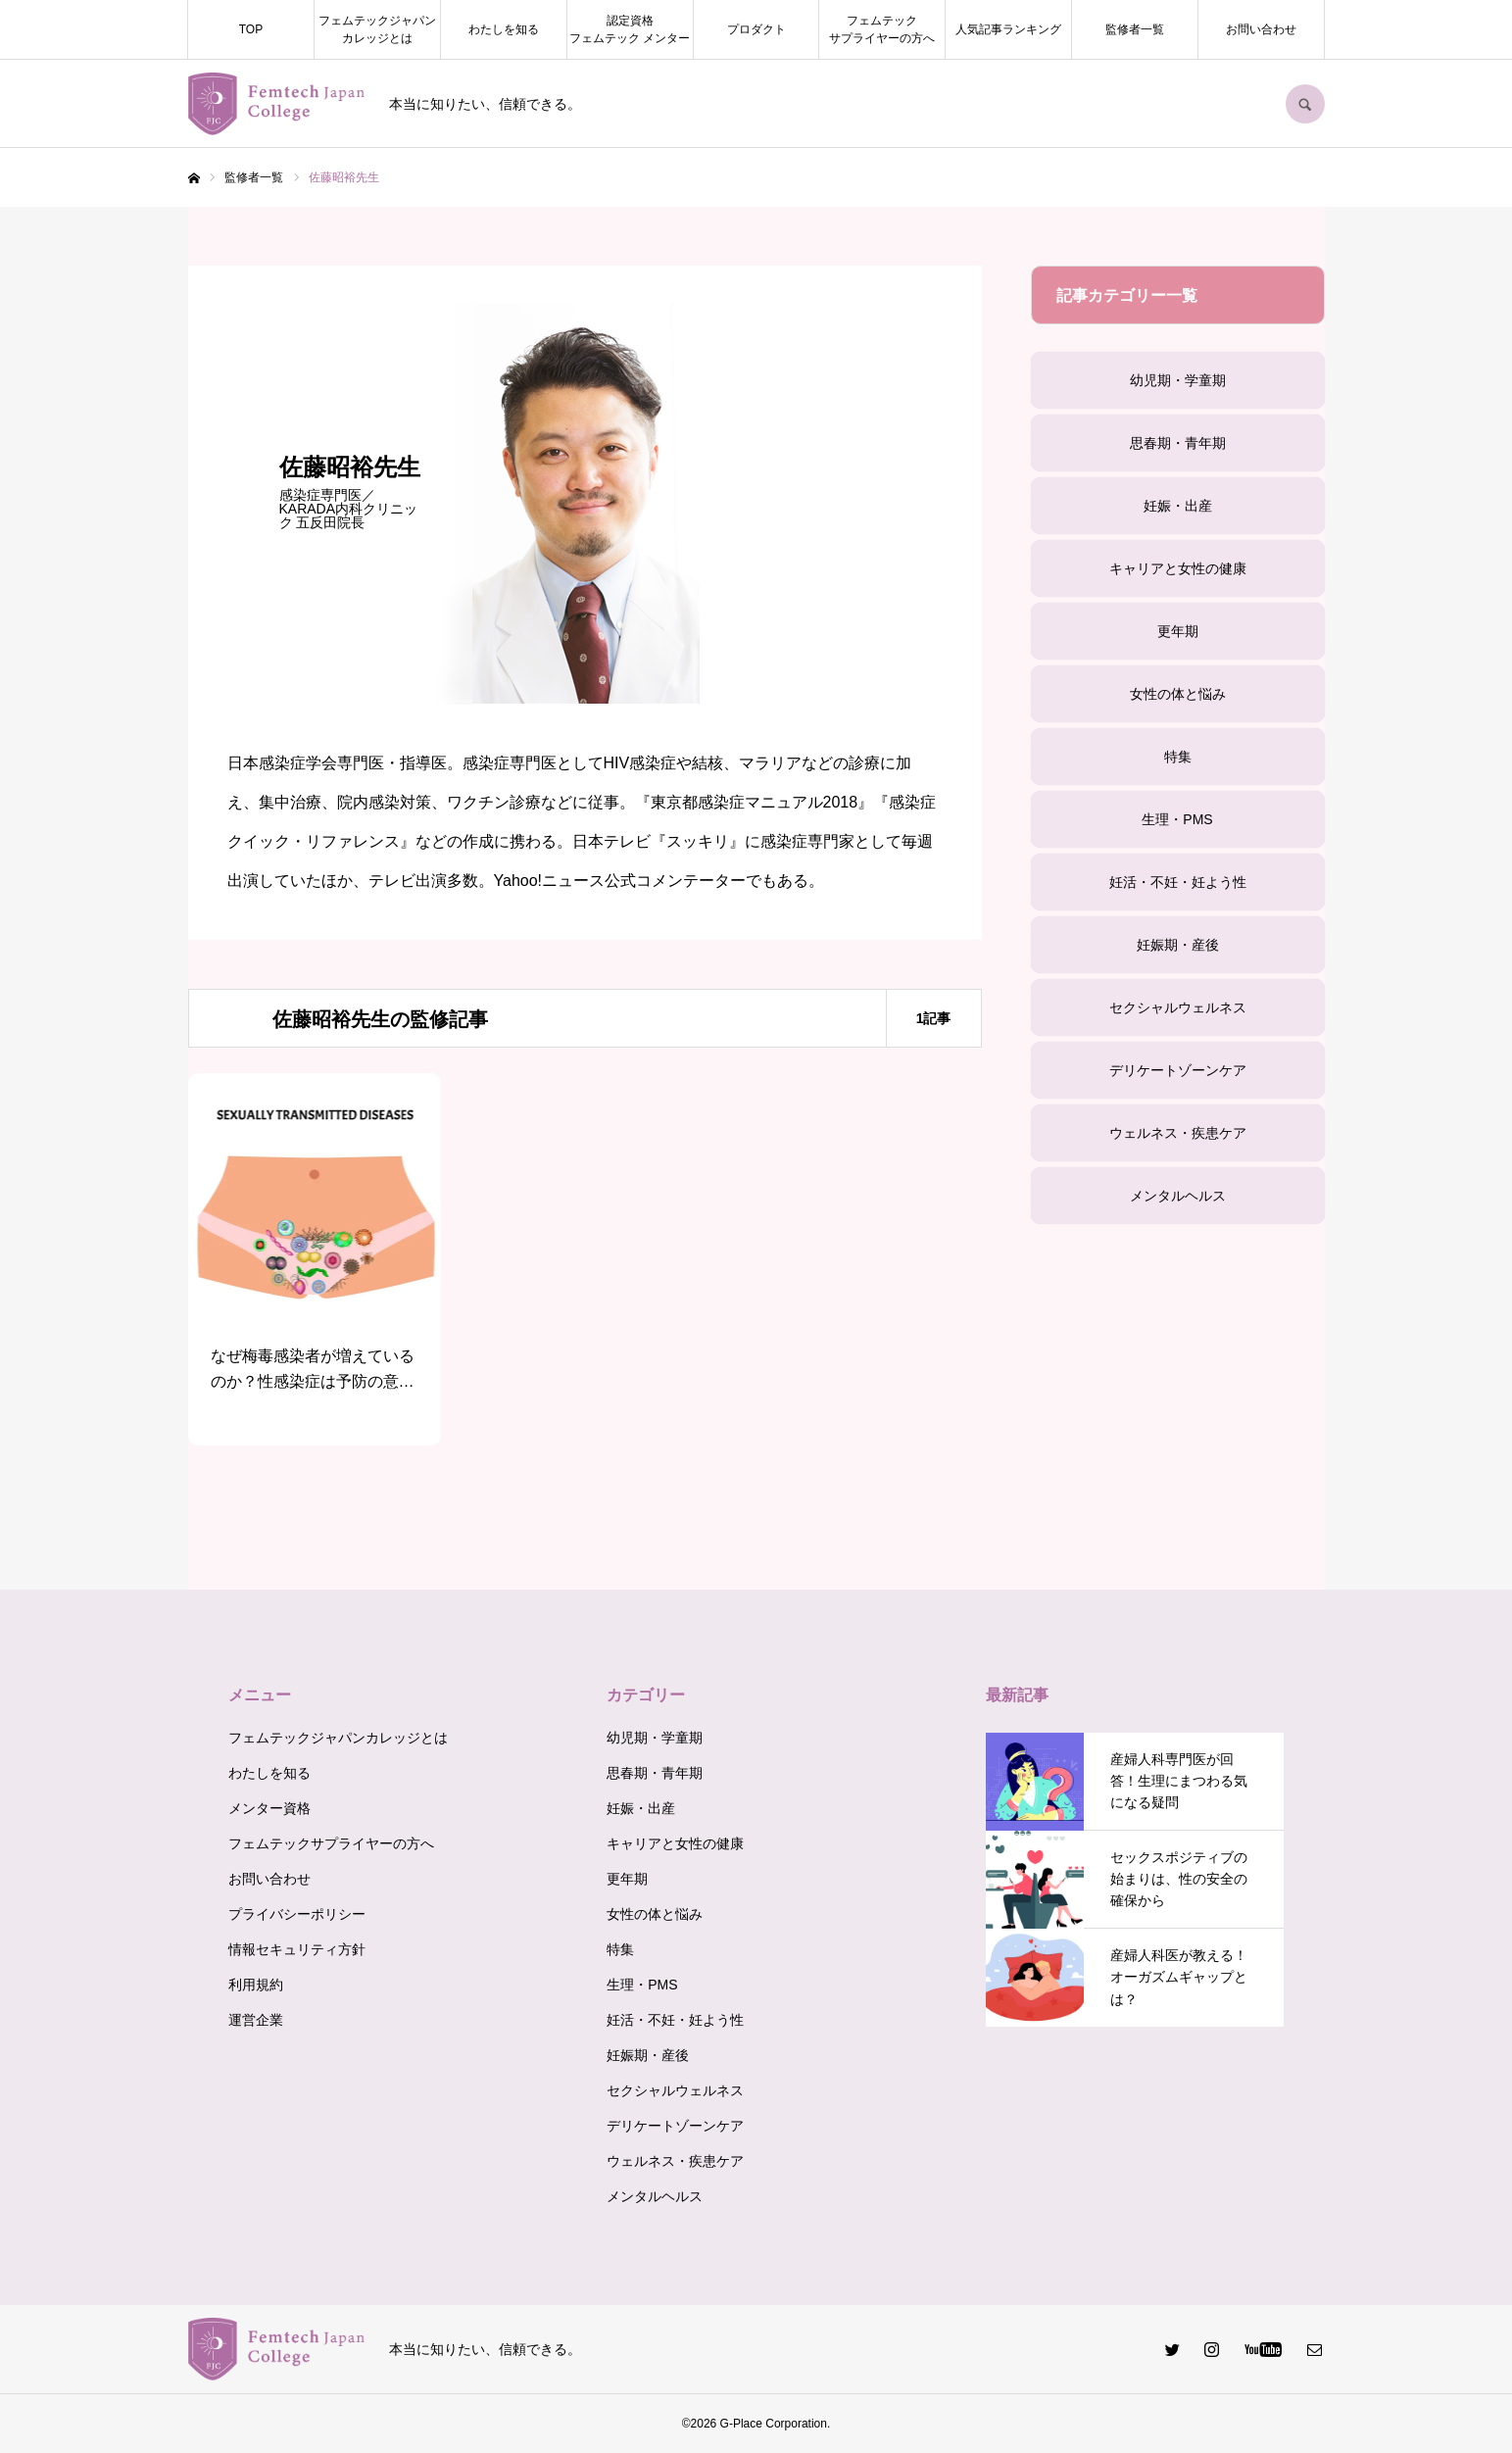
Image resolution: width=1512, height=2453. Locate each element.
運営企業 (255, 2020)
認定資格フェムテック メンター (629, 29)
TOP (251, 29)
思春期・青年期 (1178, 443)
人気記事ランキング (1008, 29)
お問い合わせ (1261, 29)
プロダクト (756, 29)
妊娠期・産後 (1178, 945)
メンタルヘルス (1178, 1195)
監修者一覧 (1134, 29)
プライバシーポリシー (297, 1914)
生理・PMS (1177, 819)
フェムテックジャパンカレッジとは (377, 29)
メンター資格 (269, 1808)
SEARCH (1305, 103)
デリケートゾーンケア (1177, 1070)
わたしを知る (503, 29)
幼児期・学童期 (1178, 380)
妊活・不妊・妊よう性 (1177, 882)
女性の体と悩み (1178, 694)
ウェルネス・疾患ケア (1177, 1133)
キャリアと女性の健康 (1177, 568)
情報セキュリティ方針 (297, 1949)
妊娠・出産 (1178, 506)
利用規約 (255, 1984)
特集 (1178, 756)
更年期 (1177, 631)
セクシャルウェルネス (1177, 1007)
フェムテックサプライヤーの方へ (882, 29)
